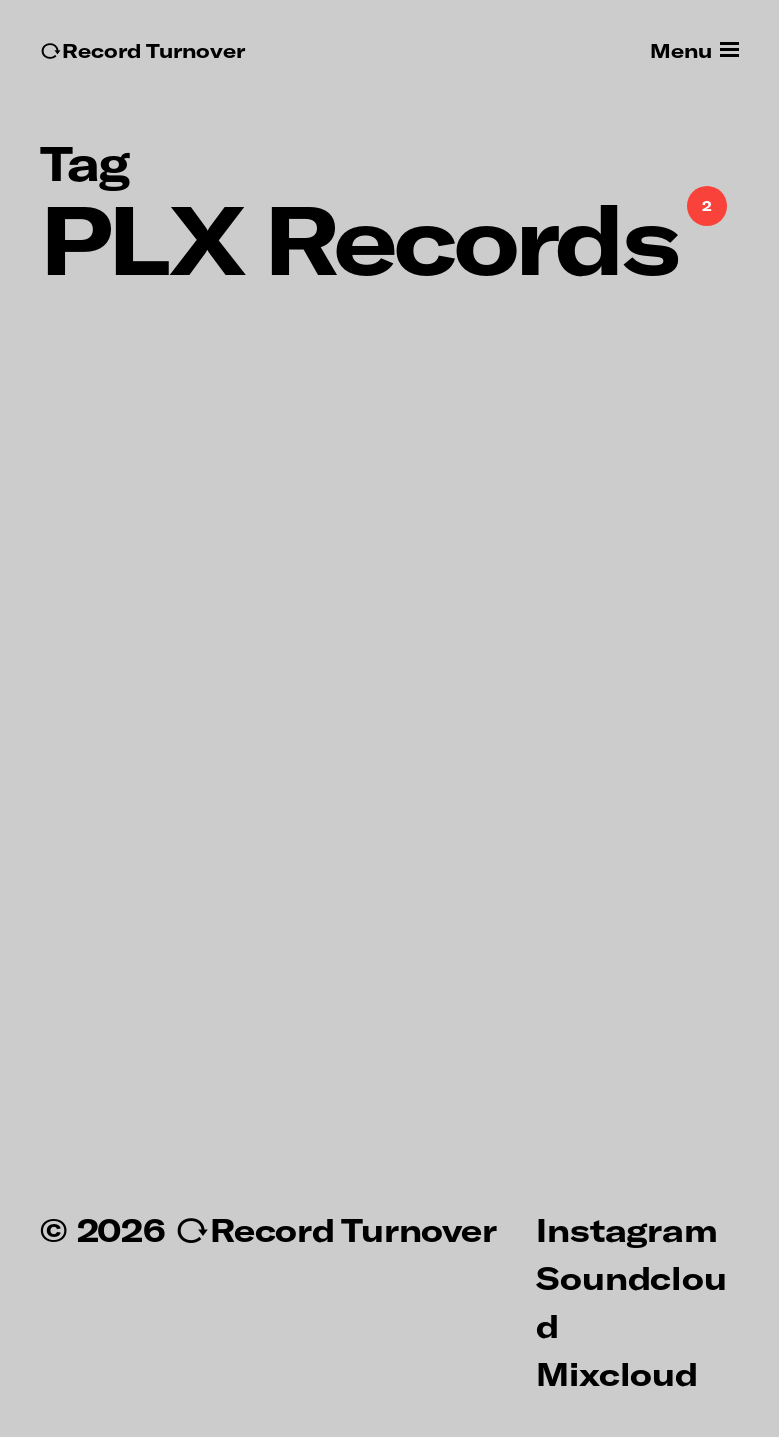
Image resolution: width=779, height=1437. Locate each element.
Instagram (626, 1229)
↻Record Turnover (142, 50)
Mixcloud (616, 1373)
